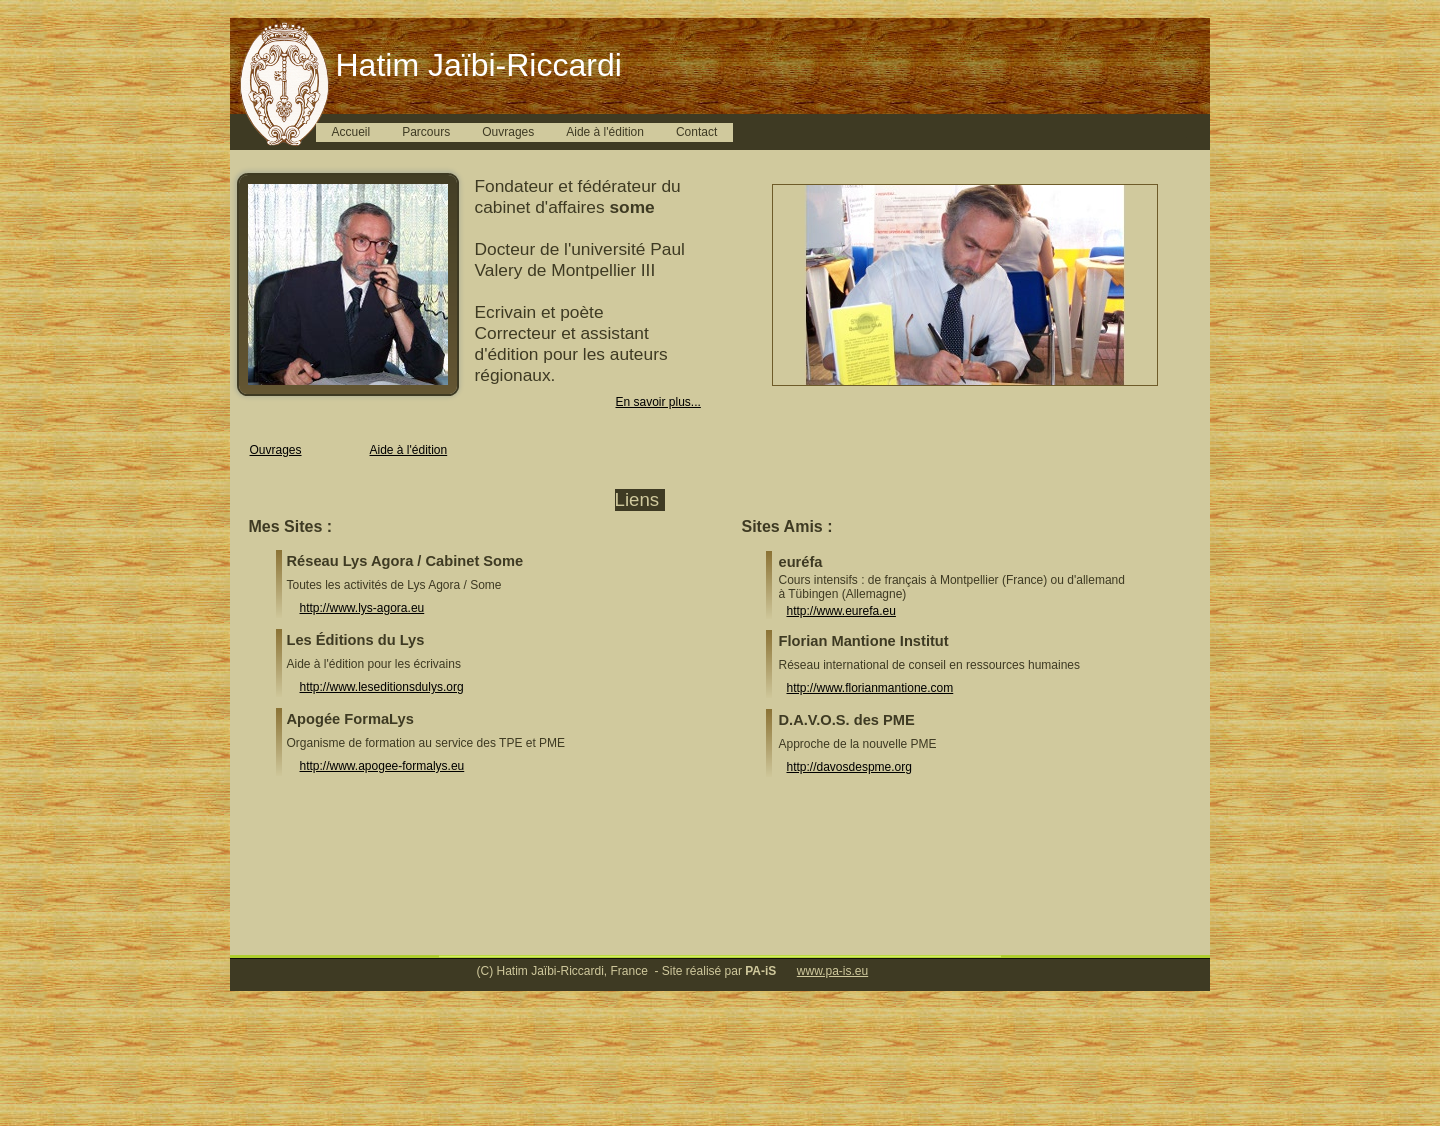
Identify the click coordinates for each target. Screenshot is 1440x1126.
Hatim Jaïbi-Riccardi (479, 65)
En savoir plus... (658, 402)
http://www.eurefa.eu (841, 611)
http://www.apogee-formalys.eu (382, 766)
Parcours (426, 132)
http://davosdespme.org (849, 767)
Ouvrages (508, 132)
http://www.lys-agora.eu (362, 608)
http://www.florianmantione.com (870, 688)
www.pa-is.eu (832, 971)
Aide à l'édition (605, 132)
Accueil (351, 132)
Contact (696, 132)
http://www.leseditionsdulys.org (382, 687)
